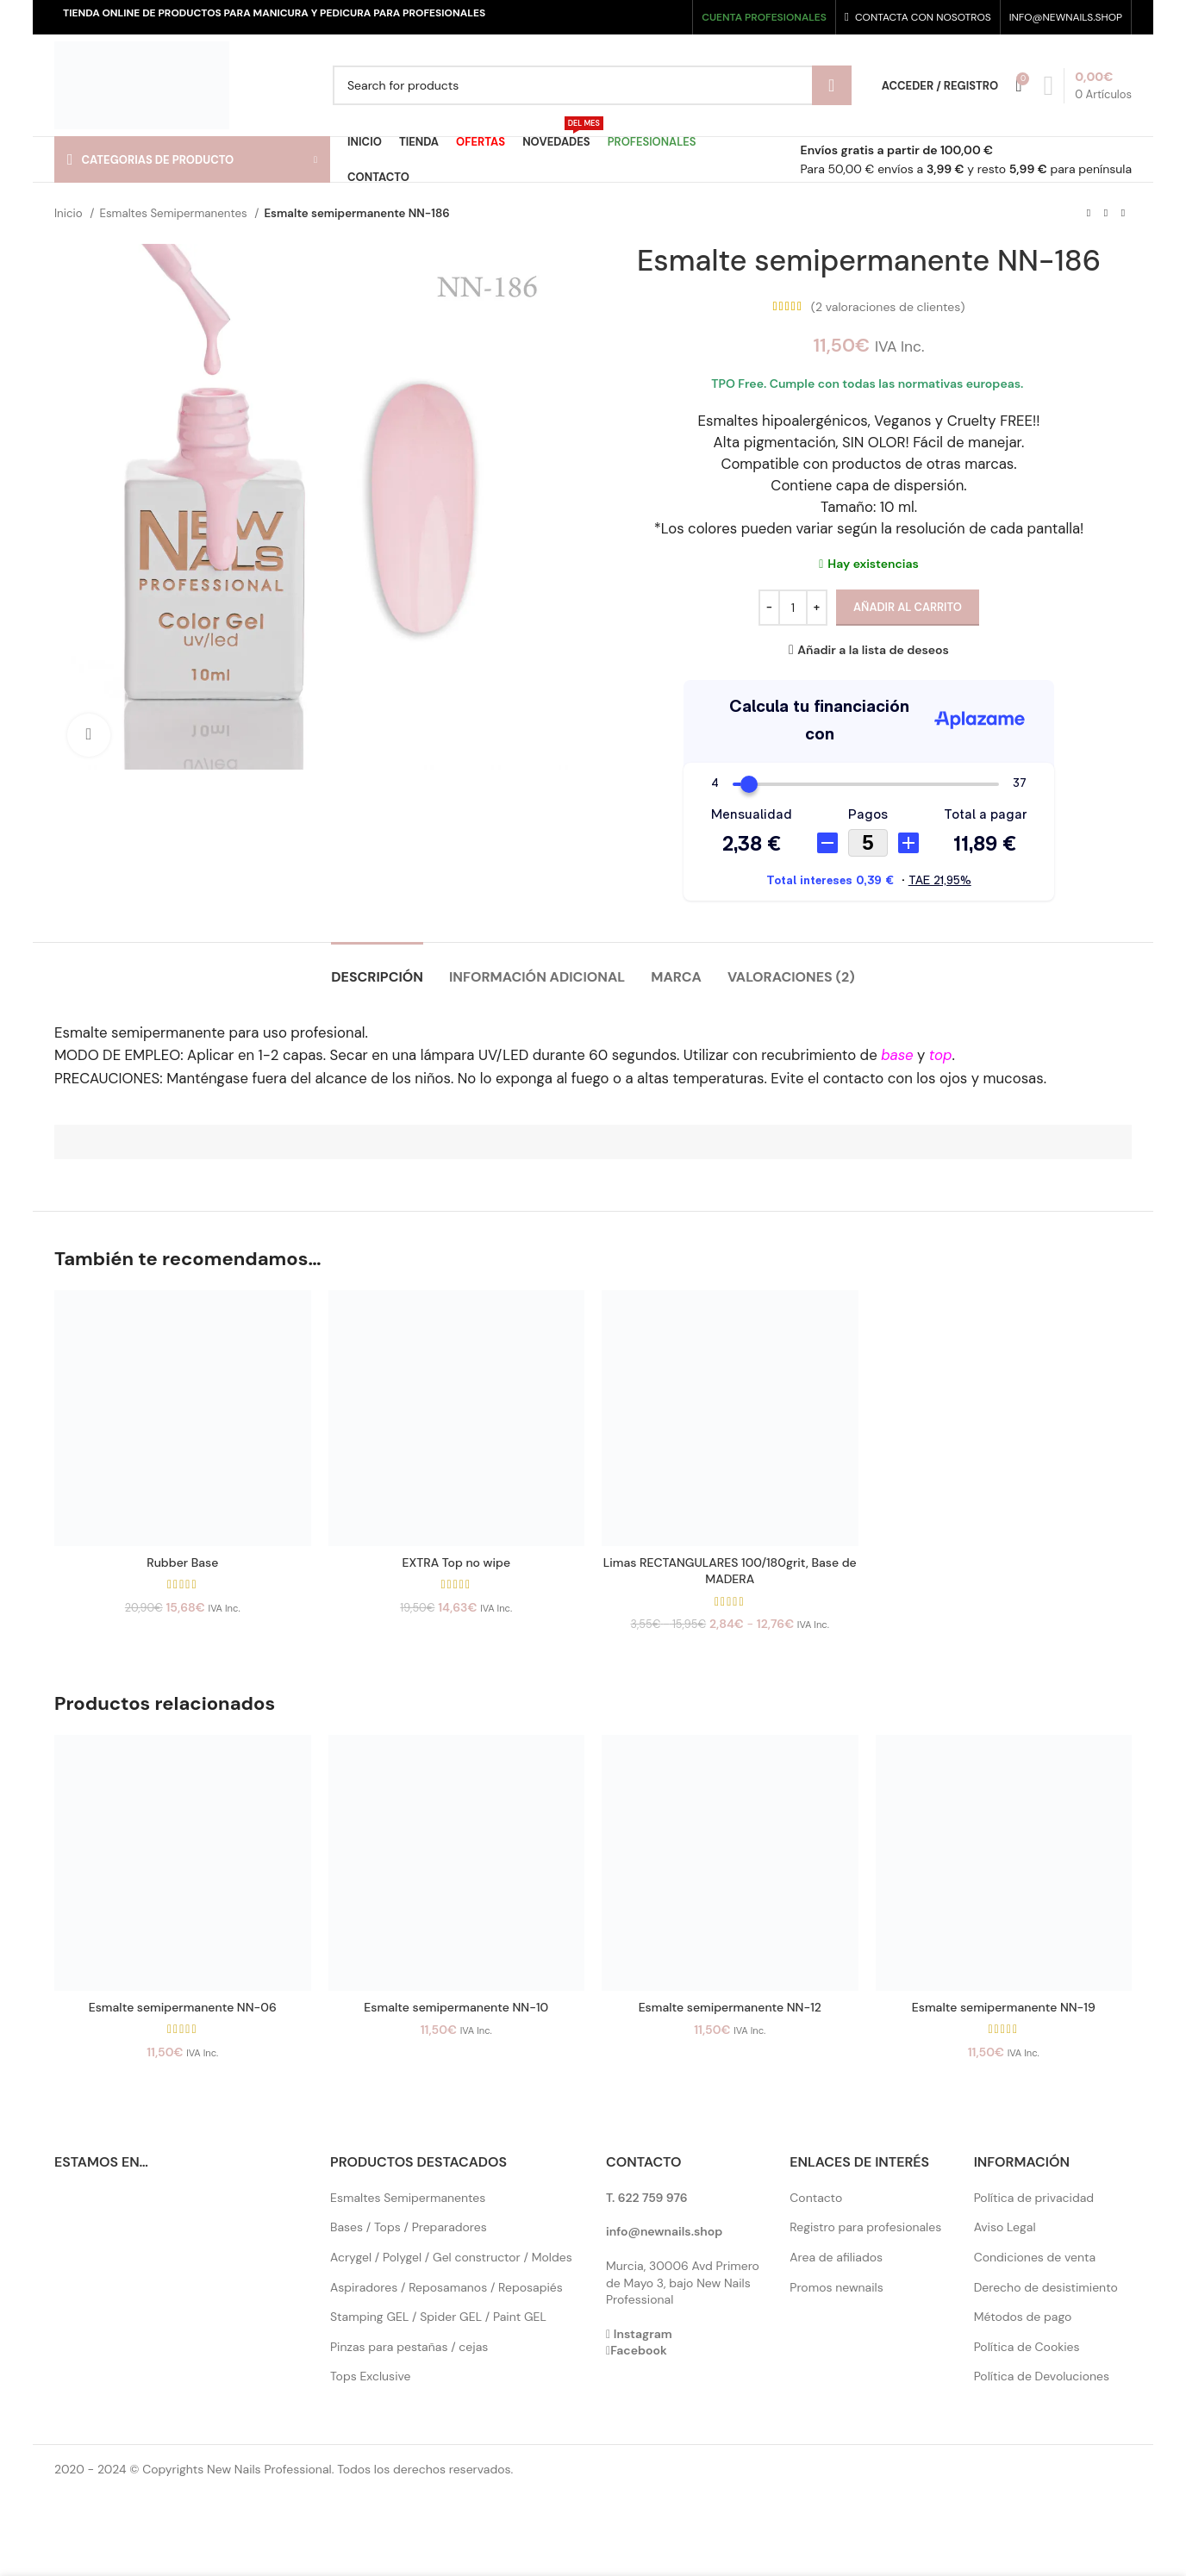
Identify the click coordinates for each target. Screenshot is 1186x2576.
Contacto (816, 2197)
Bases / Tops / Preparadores (408, 2227)
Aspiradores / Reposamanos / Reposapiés (446, 2287)
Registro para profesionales (865, 2227)
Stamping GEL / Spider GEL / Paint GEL (438, 2316)
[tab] (377, 968)
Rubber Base (182, 1562)
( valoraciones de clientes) (888, 307)
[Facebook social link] (611, 17)
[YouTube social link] (660, 17)
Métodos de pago (1023, 2316)
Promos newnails (836, 2287)
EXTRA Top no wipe (456, 1562)
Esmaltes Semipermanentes (174, 213)
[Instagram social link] (643, 17)
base (897, 1054)
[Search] (592, 85)
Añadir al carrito (907, 607)
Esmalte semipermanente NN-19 (1003, 2007)
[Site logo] (141, 84)
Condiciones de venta (1035, 2257)
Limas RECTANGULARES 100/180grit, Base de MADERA (730, 1571)
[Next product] (1123, 213)
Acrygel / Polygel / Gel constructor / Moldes (451, 2257)
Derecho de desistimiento (1046, 2287)
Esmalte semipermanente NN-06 (183, 2007)
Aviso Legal (1005, 2227)
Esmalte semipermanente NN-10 (456, 2007)
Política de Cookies (1027, 2347)
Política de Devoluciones (1041, 2376)
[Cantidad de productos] (793, 607)
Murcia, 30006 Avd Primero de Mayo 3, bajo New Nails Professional (682, 2282)
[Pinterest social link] (676, 17)
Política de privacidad (1034, 2197)
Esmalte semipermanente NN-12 (730, 2007)
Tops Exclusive (370, 2376)
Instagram (643, 2334)
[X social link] (628, 17)
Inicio (69, 213)
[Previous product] (1088, 213)
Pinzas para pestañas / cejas (409, 2347)
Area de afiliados (836, 2257)
